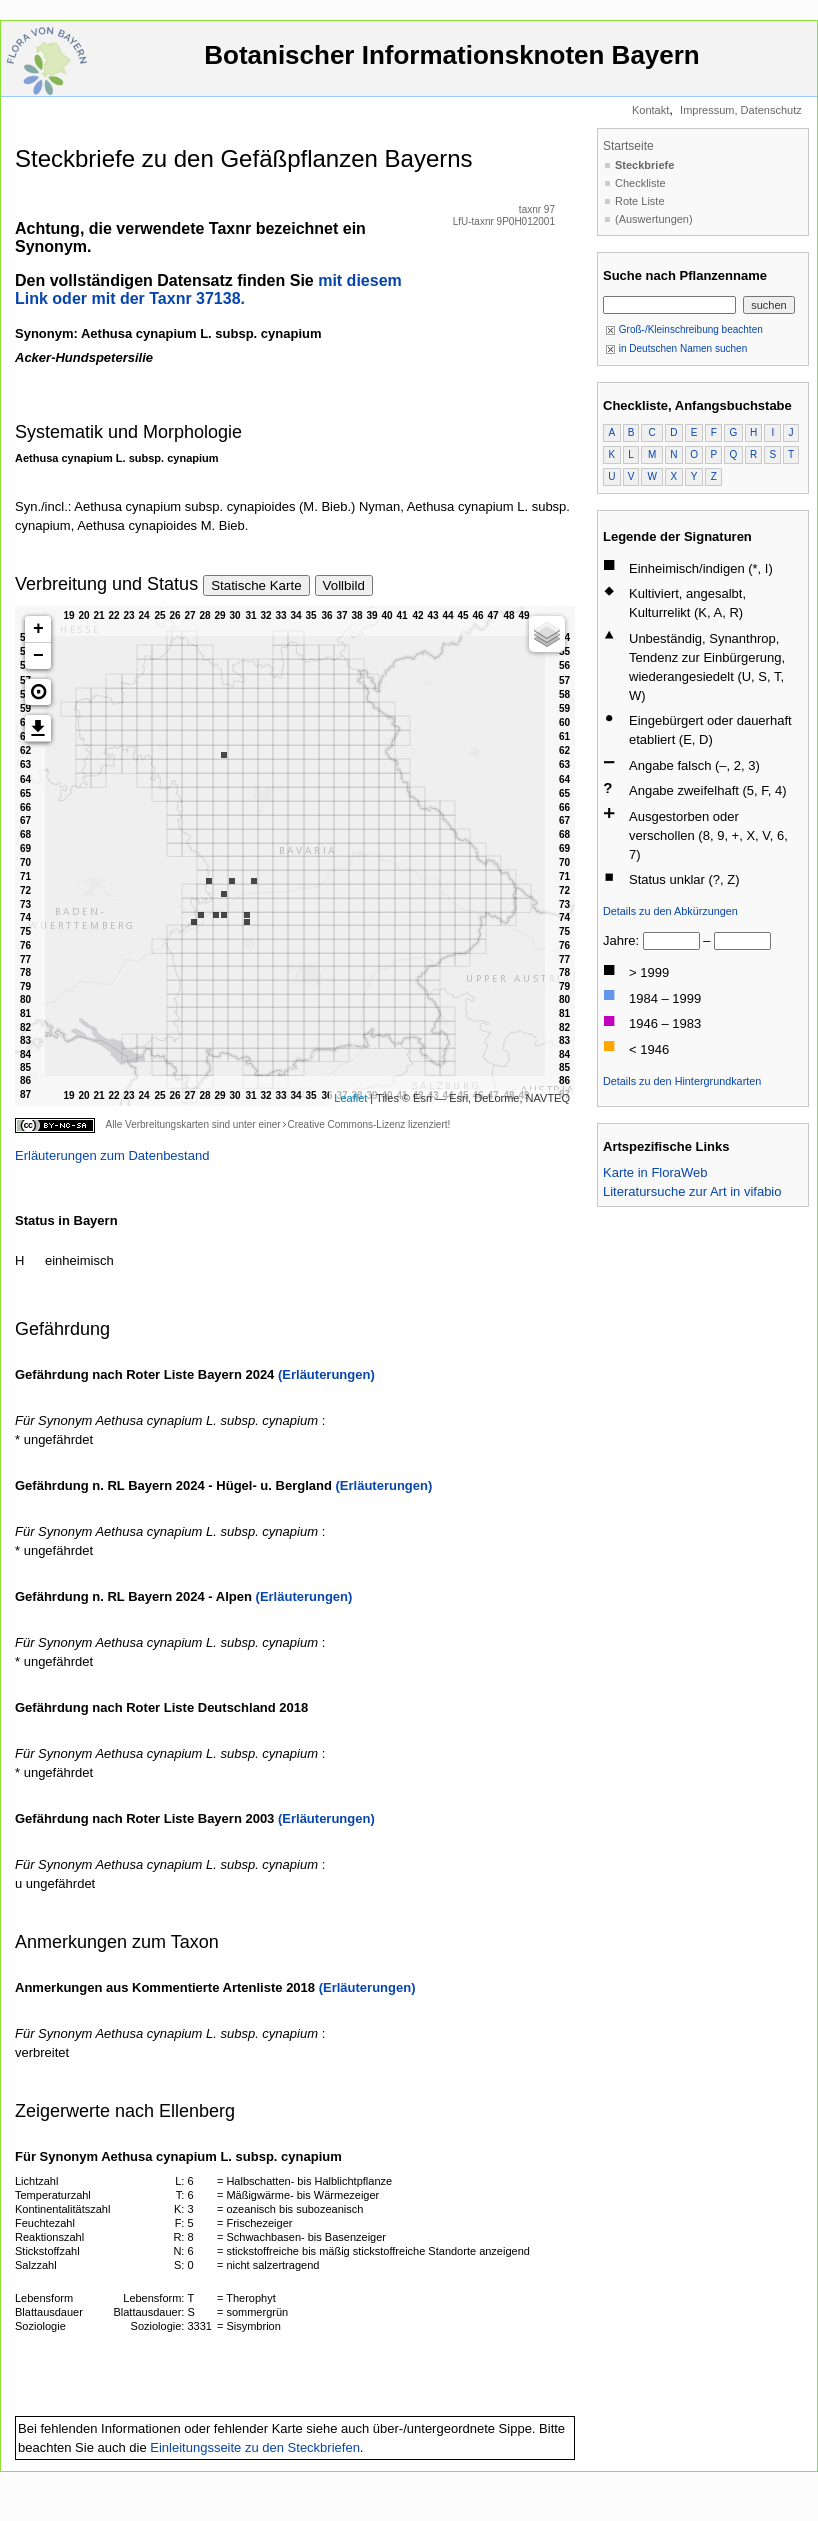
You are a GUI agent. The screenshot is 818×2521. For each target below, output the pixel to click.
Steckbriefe (644, 165)
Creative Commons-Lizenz (346, 1124)
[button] (38, 692)
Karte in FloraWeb (655, 1172)
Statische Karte (256, 585)
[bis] (742, 941)
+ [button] (38, 629)
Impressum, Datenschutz (741, 110)
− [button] (38, 656)
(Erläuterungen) (326, 1374)
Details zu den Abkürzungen (670, 911)
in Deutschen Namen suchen (676, 348)
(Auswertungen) (654, 219)
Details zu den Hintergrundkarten (682, 1081)
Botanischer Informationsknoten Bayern (452, 64)
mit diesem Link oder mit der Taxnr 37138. (208, 289)
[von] (671, 941)
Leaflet (350, 1098)
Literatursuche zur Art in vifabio (692, 1191)
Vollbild (344, 585)
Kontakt (650, 110)
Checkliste (640, 183)
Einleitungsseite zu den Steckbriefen (255, 2447)
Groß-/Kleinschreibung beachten (684, 329)
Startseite (628, 146)
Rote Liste (640, 201)
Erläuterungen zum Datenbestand (112, 1155)
